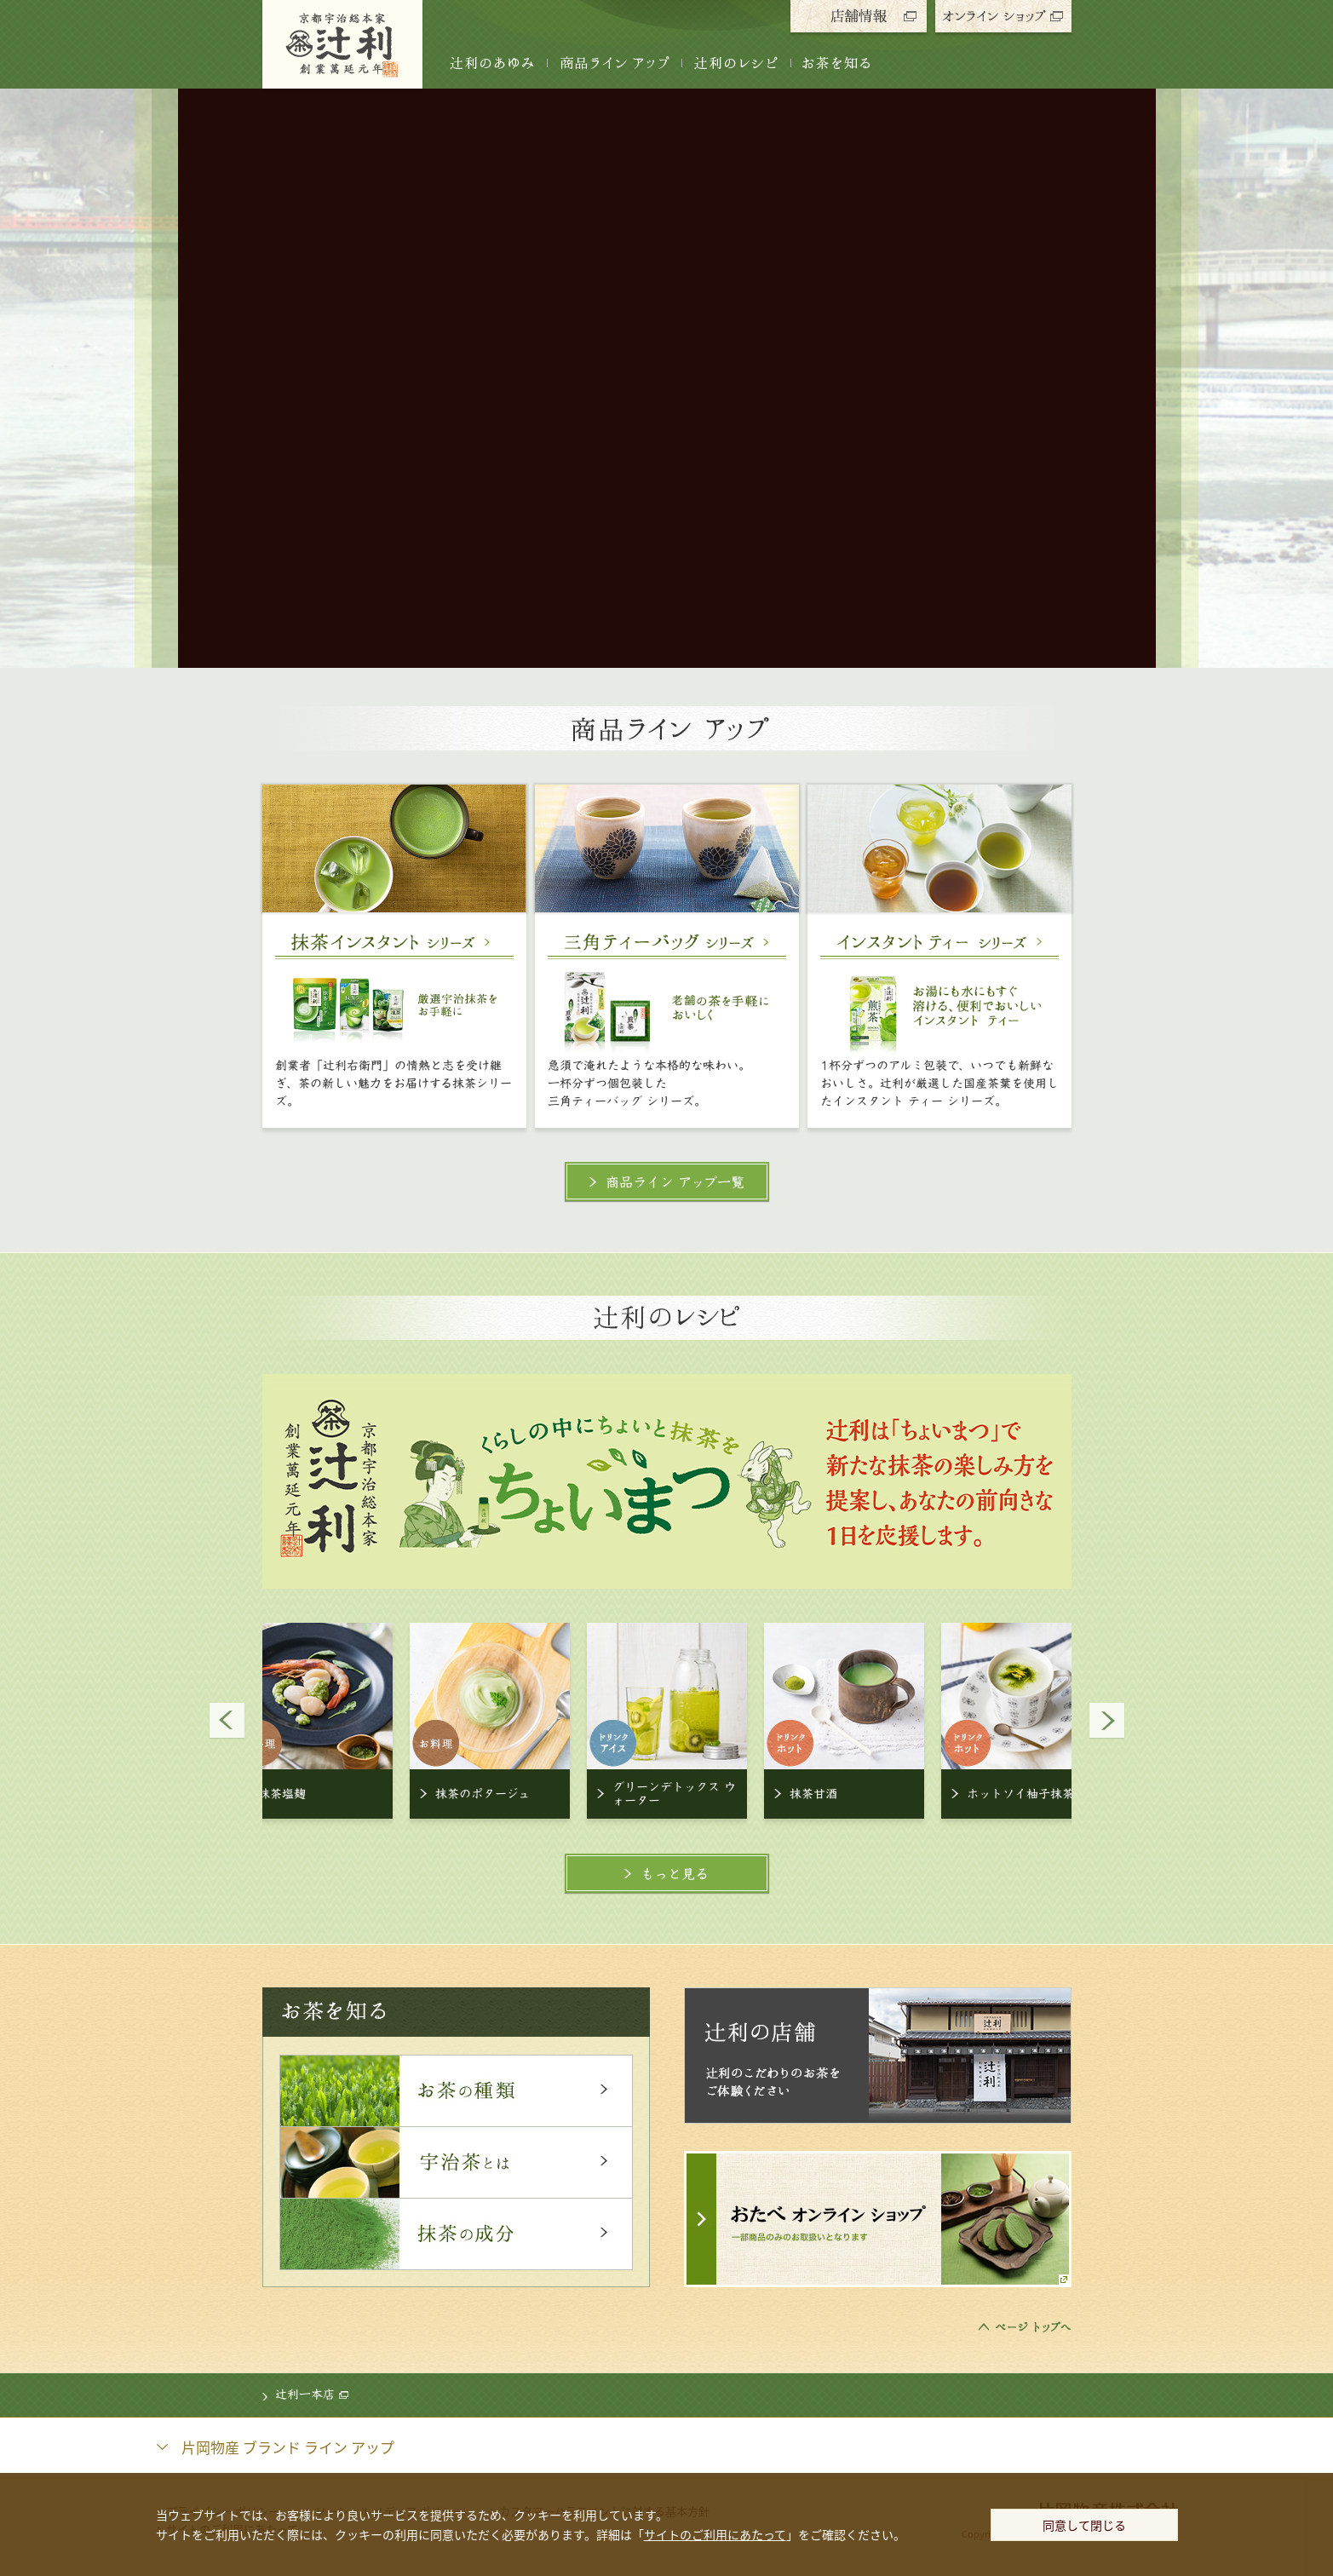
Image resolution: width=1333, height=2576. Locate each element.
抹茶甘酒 (813, 1794)
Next (1106, 1720)
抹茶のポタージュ (482, 1794)
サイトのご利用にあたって (715, 2534)
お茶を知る (836, 63)
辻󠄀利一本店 (311, 2395)
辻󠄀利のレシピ (736, 63)
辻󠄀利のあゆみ (492, 63)
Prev (227, 1720)
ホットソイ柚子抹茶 (1020, 1794)
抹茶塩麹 (282, 1794)
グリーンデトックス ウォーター (674, 1794)
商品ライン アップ (614, 63)
